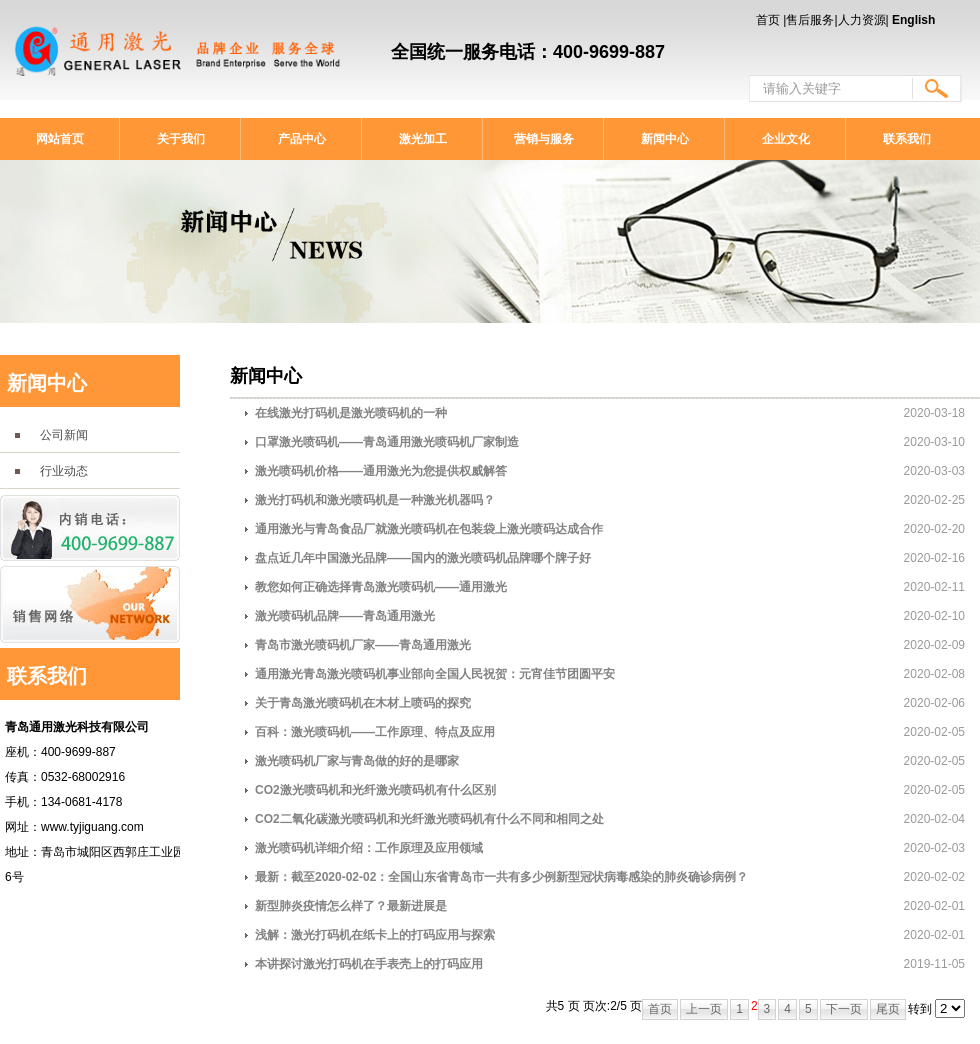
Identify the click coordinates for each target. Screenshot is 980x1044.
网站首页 (60, 139)
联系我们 (907, 139)
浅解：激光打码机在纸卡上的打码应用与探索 (375, 935)
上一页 (704, 1009)
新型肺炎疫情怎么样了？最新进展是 (351, 906)
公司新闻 (64, 435)
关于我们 (181, 139)
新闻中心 (665, 139)
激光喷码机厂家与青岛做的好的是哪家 (357, 761)
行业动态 (64, 471)
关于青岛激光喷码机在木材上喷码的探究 (363, 703)
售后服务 (810, 20)
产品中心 (302, 139)
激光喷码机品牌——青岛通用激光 (345, 616)
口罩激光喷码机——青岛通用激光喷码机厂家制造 (387, 442)
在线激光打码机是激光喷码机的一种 (351, 413)
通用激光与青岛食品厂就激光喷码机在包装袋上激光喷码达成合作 (429, 529)
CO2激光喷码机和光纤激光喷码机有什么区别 (375, 790)
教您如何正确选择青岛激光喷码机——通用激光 (381, 587)
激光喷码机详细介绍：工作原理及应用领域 (369, 848)
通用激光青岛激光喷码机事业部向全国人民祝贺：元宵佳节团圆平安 (435, 674)
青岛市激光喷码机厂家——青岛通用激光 (363, 645)
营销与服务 (544, 139)
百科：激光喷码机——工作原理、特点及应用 (375, 732)
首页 (768, 20)
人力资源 (862, 20)
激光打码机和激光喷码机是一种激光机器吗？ (375, 500)
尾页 (888, 1009)
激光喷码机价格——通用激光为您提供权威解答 (381, 471)
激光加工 (423, 139)
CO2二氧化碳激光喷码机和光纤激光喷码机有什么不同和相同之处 (429, 819)
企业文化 (786, 139)
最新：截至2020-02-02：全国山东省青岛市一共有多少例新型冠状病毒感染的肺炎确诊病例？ (501, 877)
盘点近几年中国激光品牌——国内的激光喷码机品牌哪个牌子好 (423, 558)
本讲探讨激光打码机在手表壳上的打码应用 (369, 964)
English (913, 20)
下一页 (844, 1009)
